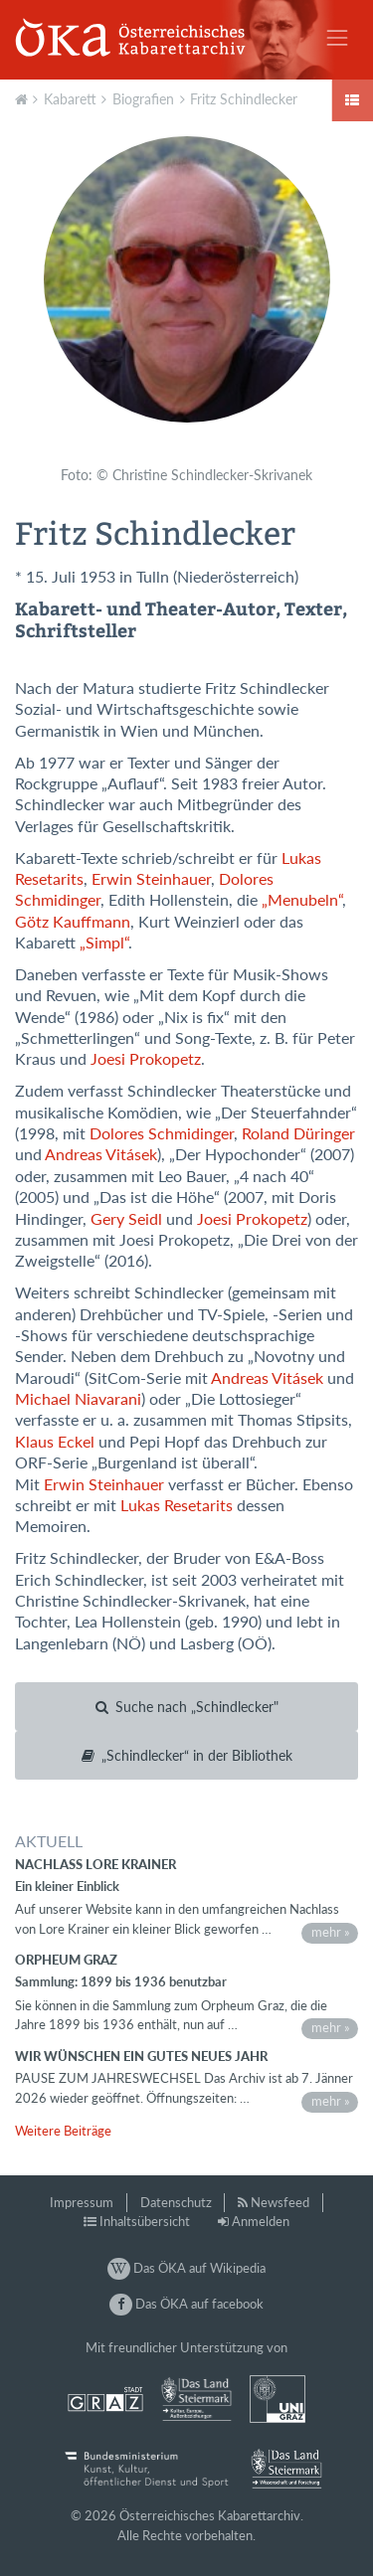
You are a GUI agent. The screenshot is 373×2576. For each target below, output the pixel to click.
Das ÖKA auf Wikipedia (186, 2268)
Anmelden (260, 2221)
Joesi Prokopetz (146, 1059)
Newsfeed (280, 2202)
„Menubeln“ (302, 900)
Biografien (143, 98)
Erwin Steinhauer (151, 879)
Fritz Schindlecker (243, 98)
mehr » (330, 1932)
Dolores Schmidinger (162, 1133)
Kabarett (70, 98)
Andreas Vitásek (101, 1154)
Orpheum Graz (66, 1960)
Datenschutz (176, 2202)
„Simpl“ (104, 942)
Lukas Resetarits (176, 1505)
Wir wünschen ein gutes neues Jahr (141, 2056)
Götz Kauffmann (72, 922)
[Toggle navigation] (337, 38)
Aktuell (24, 97)
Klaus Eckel (54, 1442)
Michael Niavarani (78, 1399)
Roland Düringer (298, 1133)
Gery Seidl (126, 1219)
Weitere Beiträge (63, 2131)
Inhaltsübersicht (144, 2221)
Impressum (81, 2202)
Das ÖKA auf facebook (186, 2304)
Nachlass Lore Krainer (95, 1864)
